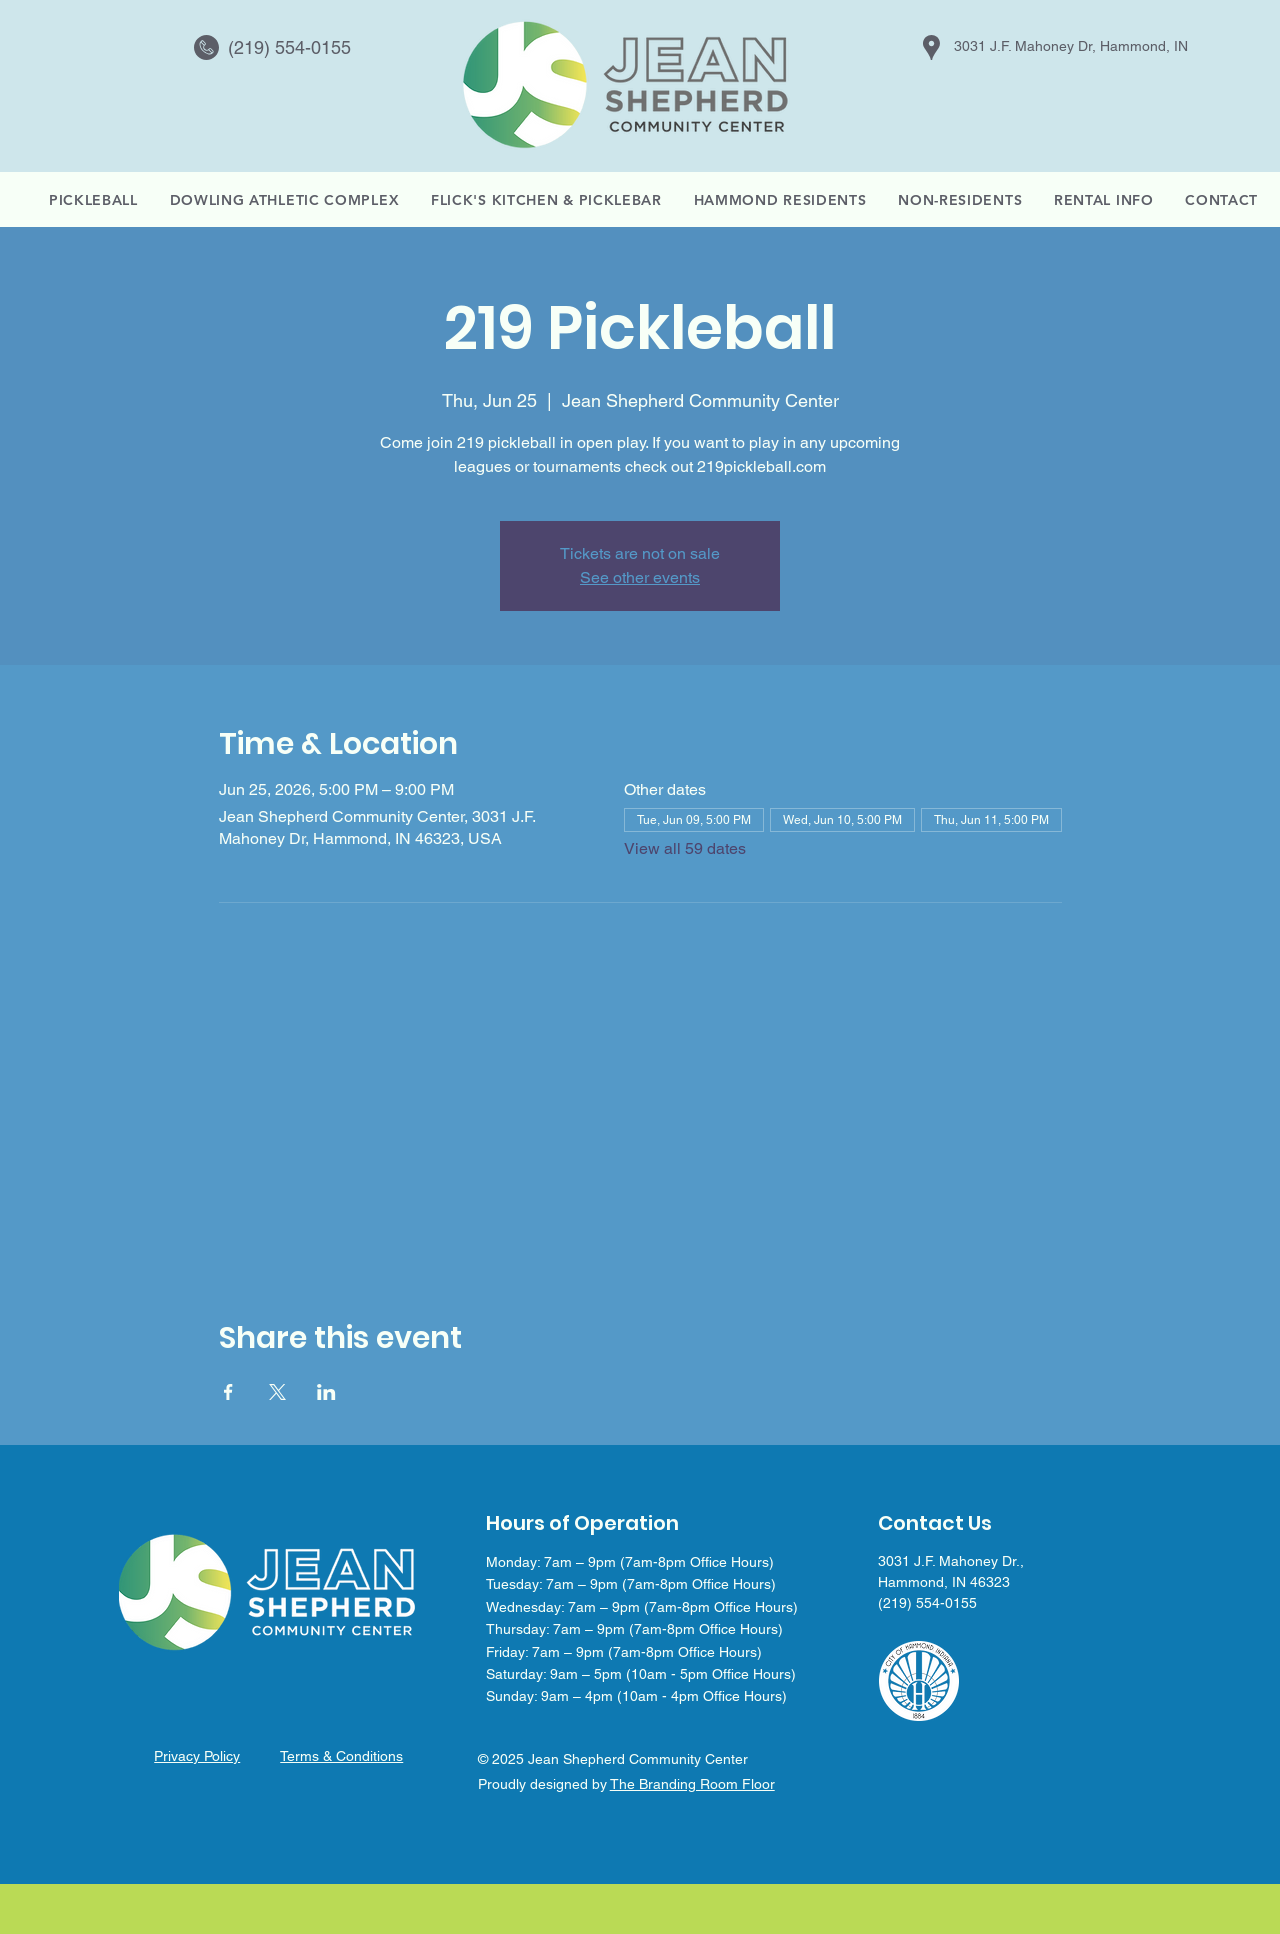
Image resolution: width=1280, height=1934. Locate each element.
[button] (1103, 200)
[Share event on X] (277, 1392)
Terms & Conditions (341, 1756)
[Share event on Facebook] (228, 1392)
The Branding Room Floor (692, 1784)
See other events (640, 577)
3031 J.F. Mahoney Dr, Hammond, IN (1071, 46)
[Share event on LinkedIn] (326, 1392)
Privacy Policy (197, 1756)
